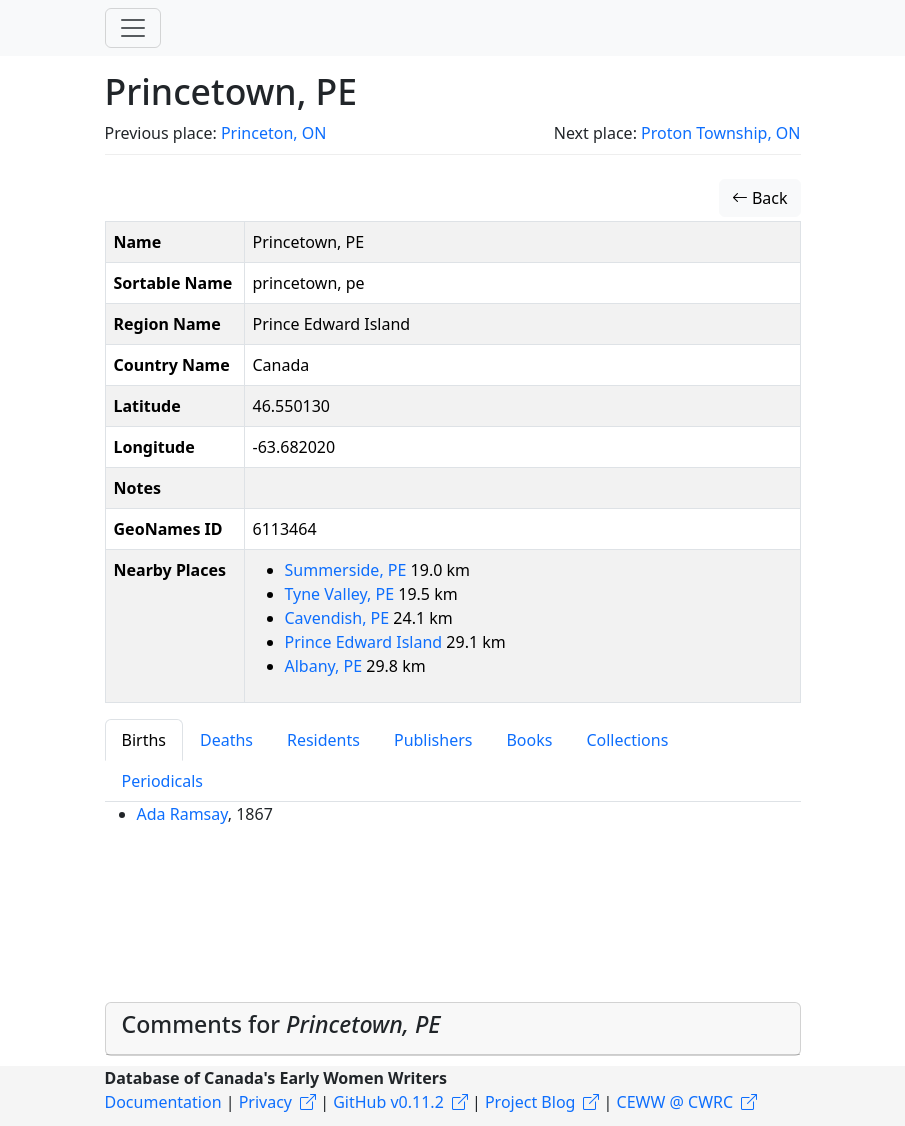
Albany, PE (326, 666)
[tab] (453, 1029)
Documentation (163, 1102)
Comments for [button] (281, 1024)
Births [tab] (144, 740)
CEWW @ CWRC (675, 1102)
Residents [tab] (323, 740)
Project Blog (530, 1102)
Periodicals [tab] (163, 781)
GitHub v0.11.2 (388, 1102)
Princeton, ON (273, 133)
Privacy (265, 1102)
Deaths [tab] (226, 740)
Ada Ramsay (182, 814)
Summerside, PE (348, 570)
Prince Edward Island (366, 642)
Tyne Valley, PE (342, 594)
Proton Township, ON (720, 133)
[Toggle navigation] (133, 28)
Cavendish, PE (339, 618)
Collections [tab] (627, 740)
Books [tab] (529, 740)
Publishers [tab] (433, 740)
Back (760, 198)
